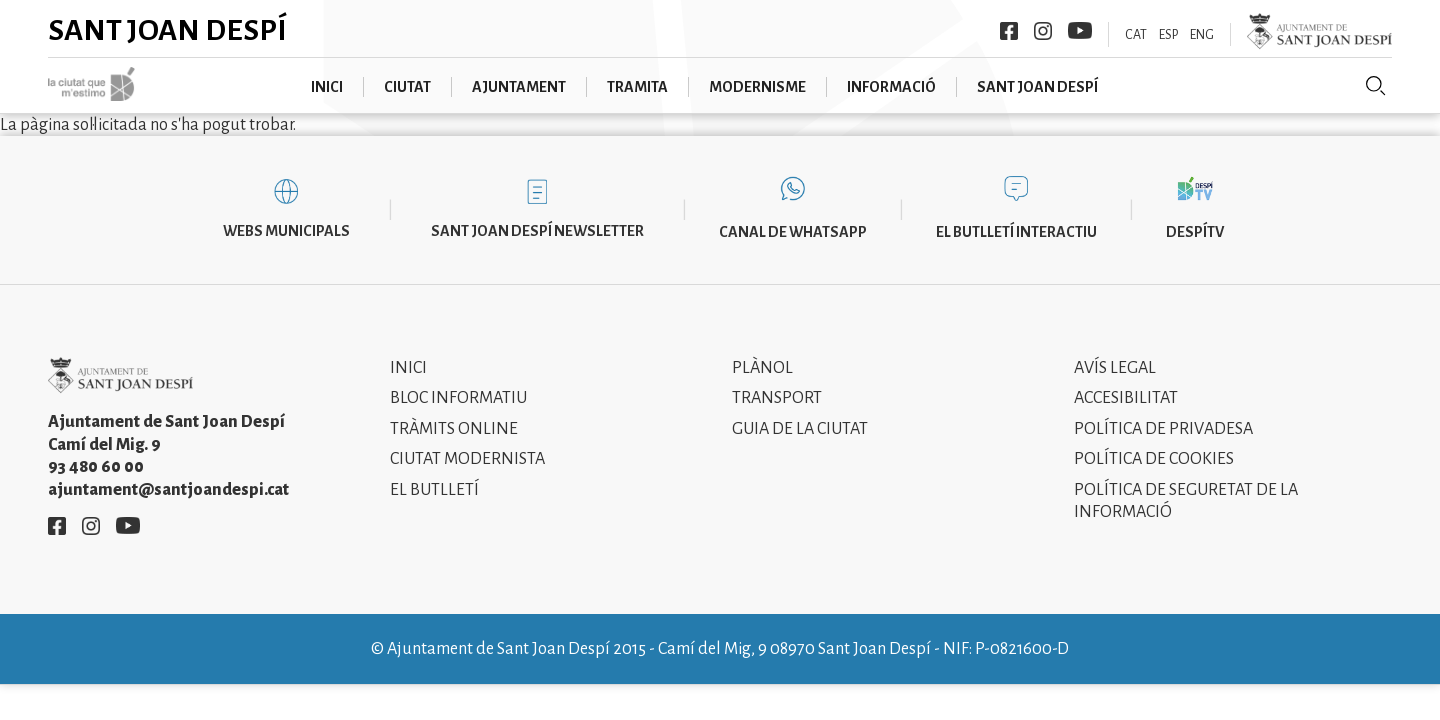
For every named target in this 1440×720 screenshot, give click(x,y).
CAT (1136, 35)
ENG (1202, 35)
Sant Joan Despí (167, 30)
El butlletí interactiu (1016, 232)
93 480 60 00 (96, 467)
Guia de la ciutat (800, 429)
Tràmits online (454, 429)
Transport (777, 398)
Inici (327, 87)
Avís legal (1115, 368)
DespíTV (1195, 232)
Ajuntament (519, 87)
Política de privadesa (1163, 429)
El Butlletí (434, 490)
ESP (1168, 35)
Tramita (637, 87)
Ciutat (407, 87)
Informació (891, 87)
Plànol (762, 368)
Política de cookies (1154, 459)
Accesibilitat (1126, 398)
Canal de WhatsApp (793, 232)
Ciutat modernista (467, 459)
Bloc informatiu (458, 398)
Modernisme (757, 87)
